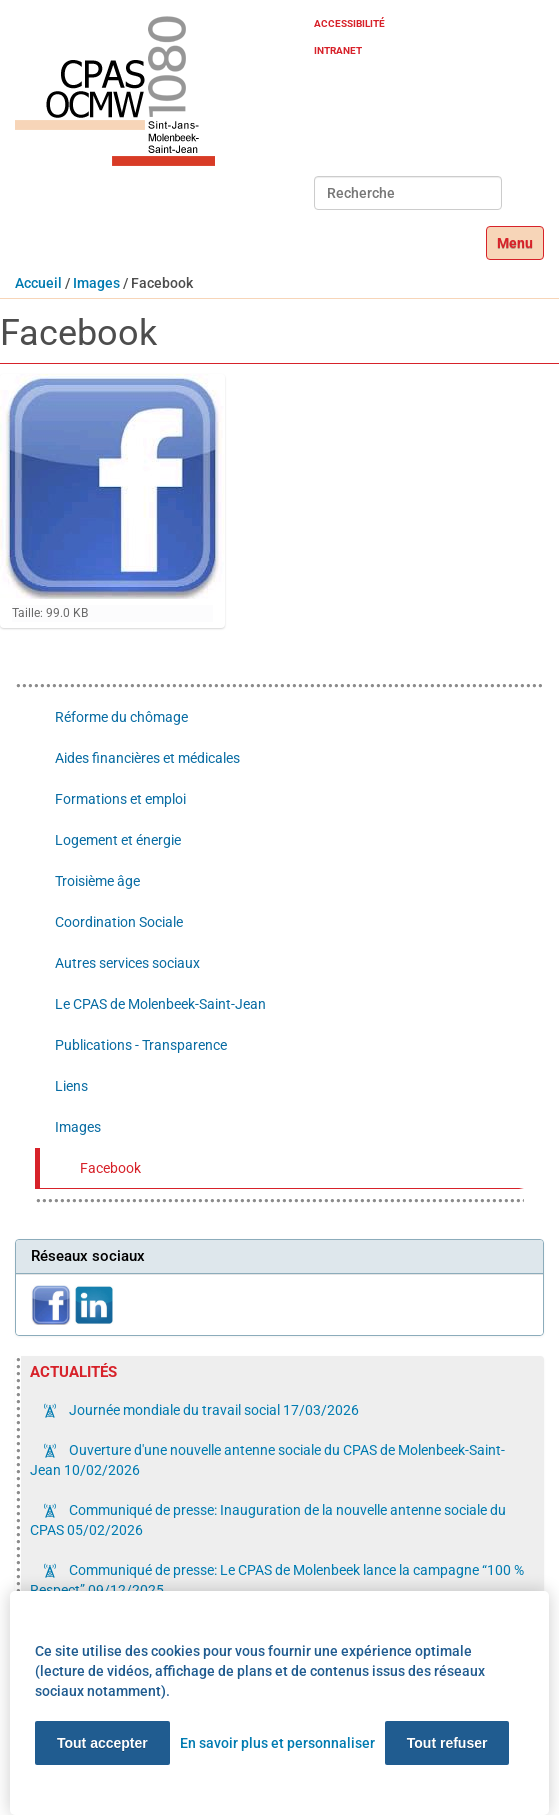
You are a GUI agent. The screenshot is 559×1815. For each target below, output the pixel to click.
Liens (71, 1086)
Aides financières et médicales (147, 758)
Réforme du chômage (121, 717)
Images (96, 283)
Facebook (110, 1168)
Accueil (38, 283)
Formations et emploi (120, 799)
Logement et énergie (118, 840)
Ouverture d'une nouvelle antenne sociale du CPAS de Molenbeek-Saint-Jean (267, 1460)
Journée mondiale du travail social (212, 1410)
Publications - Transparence (141, 1045)
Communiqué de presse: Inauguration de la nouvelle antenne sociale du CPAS (268, 1520)
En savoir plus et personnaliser (277, 1743)
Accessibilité (349, 23)
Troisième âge (97, 881)
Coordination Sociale (119, 922)
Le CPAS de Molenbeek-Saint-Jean (160, 1004)
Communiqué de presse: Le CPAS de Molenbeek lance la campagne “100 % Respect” (277, 1580)
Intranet (338, 50)
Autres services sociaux (127, 963)
